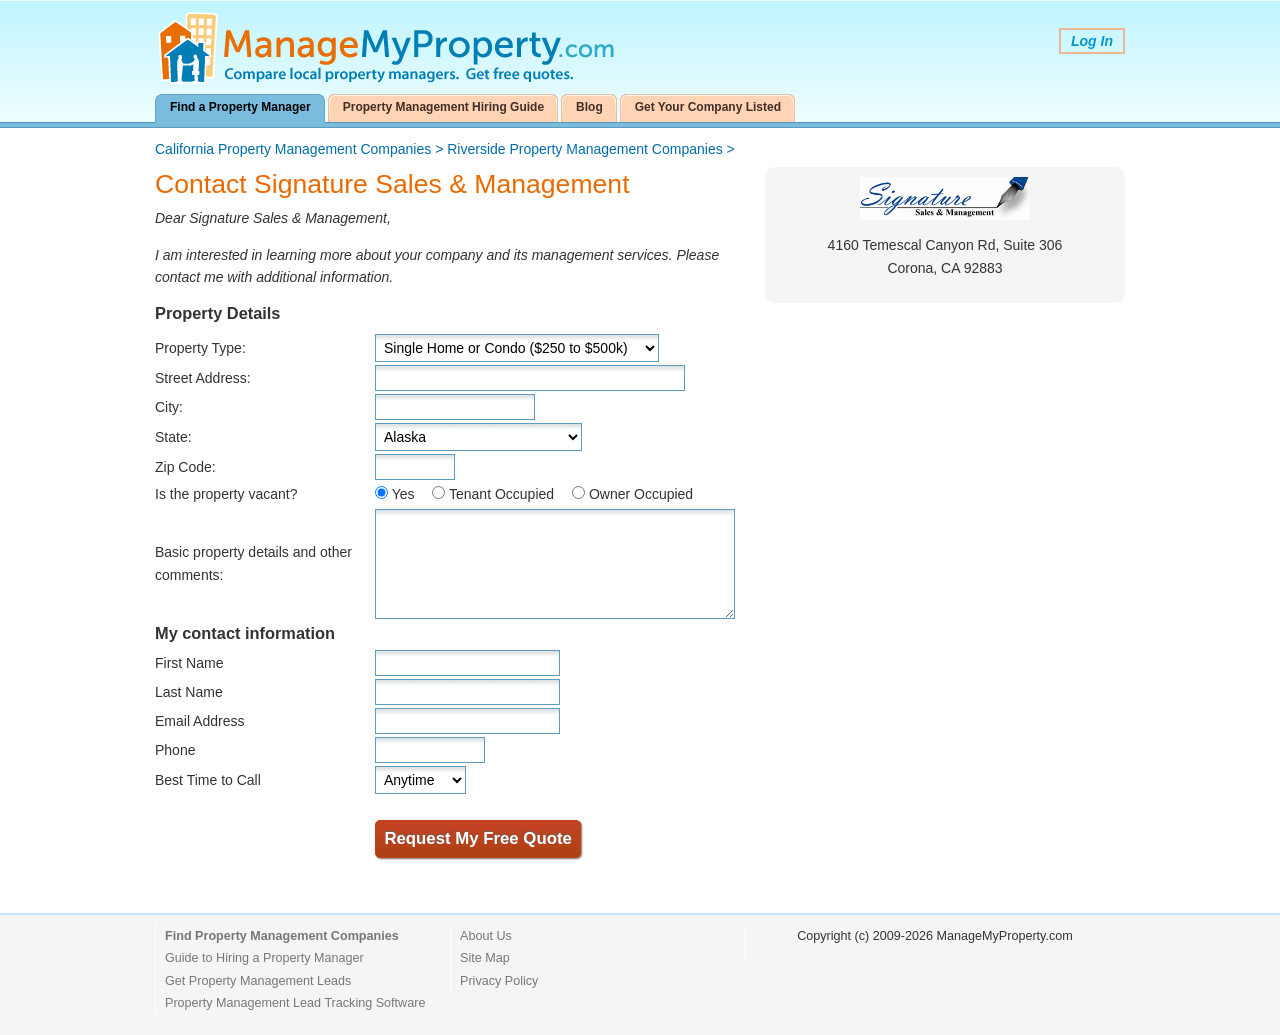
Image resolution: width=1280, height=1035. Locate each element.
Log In (1092, 41)
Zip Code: (185, 467)
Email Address (199, 721)
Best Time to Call (208, 780)
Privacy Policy (499, 981)
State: (173, 437)
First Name (189, 663)
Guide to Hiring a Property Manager (264, 958)
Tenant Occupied (501, 494)
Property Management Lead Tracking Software (295, 1003)
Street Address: (203, 378)
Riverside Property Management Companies (584, 149)
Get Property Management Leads (258, 981)
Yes (403, 494)
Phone (175, 750)
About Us (486, 936)
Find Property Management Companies (282, 936)
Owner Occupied (641, 494)
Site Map (485, 958)
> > (445, 149)
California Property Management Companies (293, 149)
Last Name (189, 692)
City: (169, 407)
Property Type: (200, 348)
